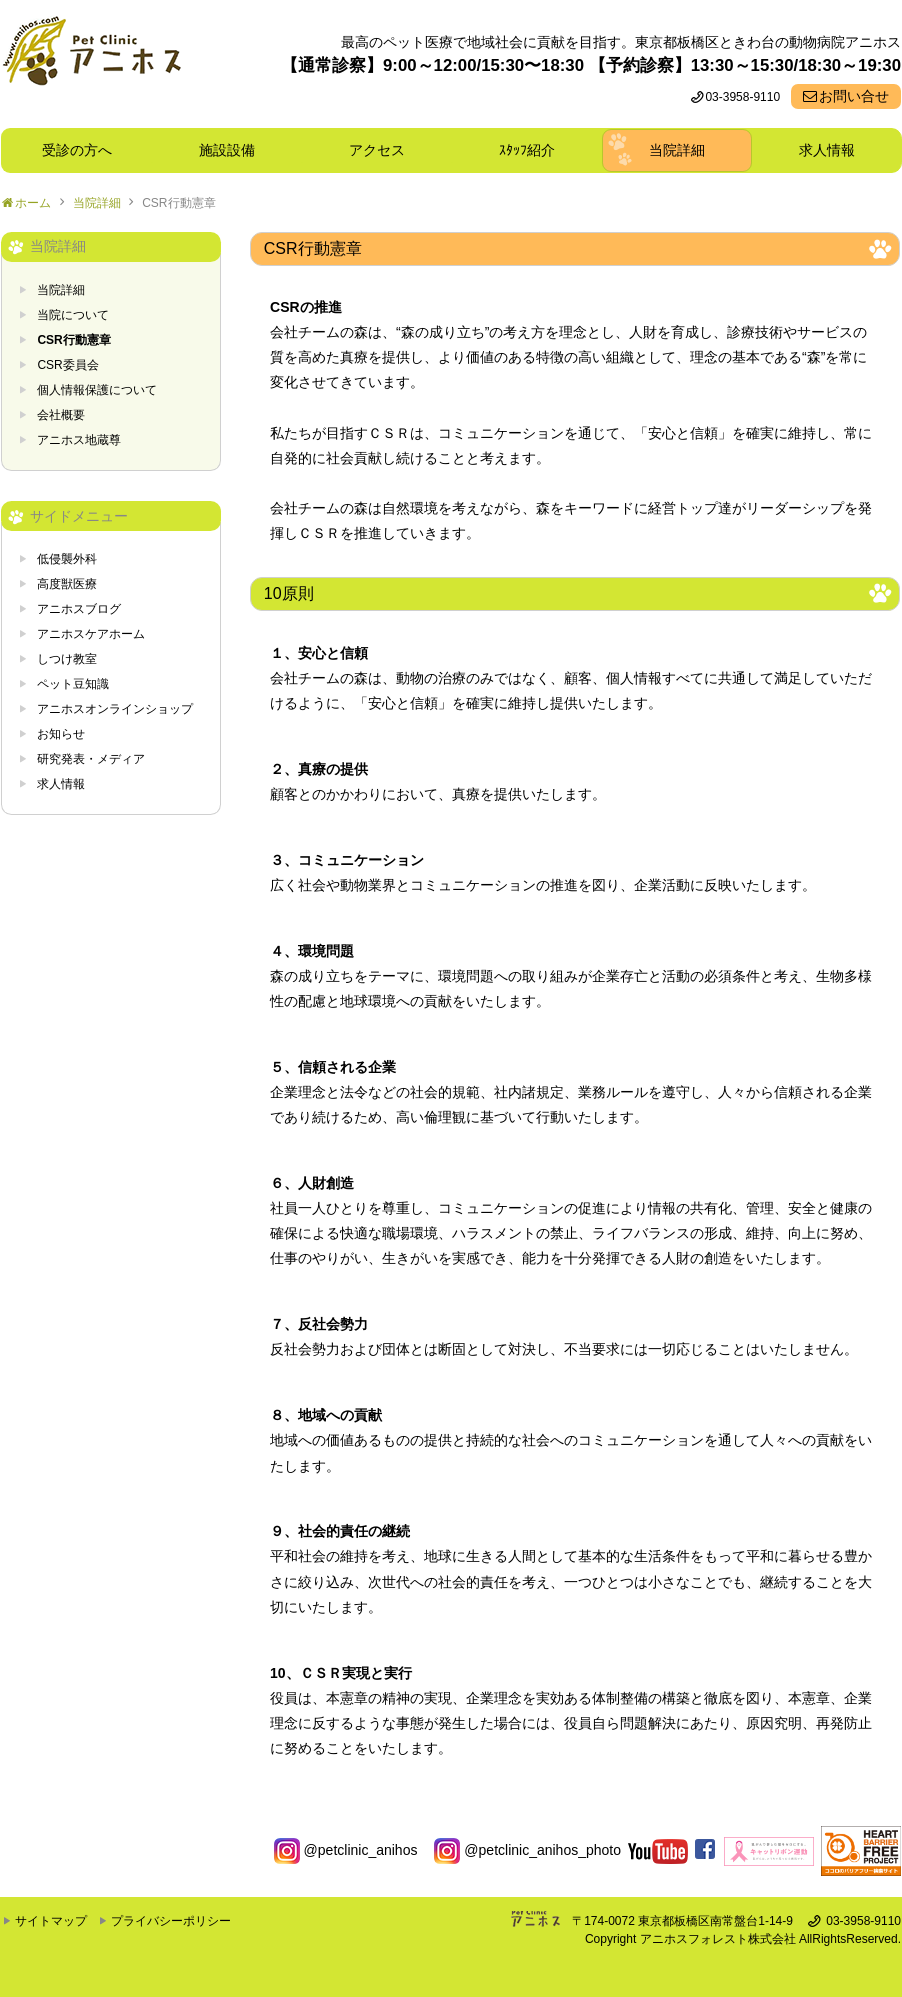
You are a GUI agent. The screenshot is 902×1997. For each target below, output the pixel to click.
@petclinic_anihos (346, 1850)
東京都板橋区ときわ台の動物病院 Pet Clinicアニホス (91, 64)
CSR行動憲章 (178, 203)
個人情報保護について (97, 390)
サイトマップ (51, 1921)
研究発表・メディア (91, 759)
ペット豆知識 (73, 684)
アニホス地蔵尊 (79, 440)
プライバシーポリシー (171, 1921)
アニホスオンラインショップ (115, 709)
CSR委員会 (67, 365)
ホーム (33, 203)
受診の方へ (77, 150)
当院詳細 (677, 150)
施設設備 (234, 150)
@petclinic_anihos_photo (527, 1850)
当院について (73, 315)
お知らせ (61, 734)
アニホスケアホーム (91, 634)
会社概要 (61, 415)
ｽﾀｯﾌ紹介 (534, 150)
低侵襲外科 (67, 559)
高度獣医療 (67, 584)
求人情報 (827, 150)
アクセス (377, 150)
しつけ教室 (67, 659)
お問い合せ (854, 96)
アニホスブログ (79, 609)
